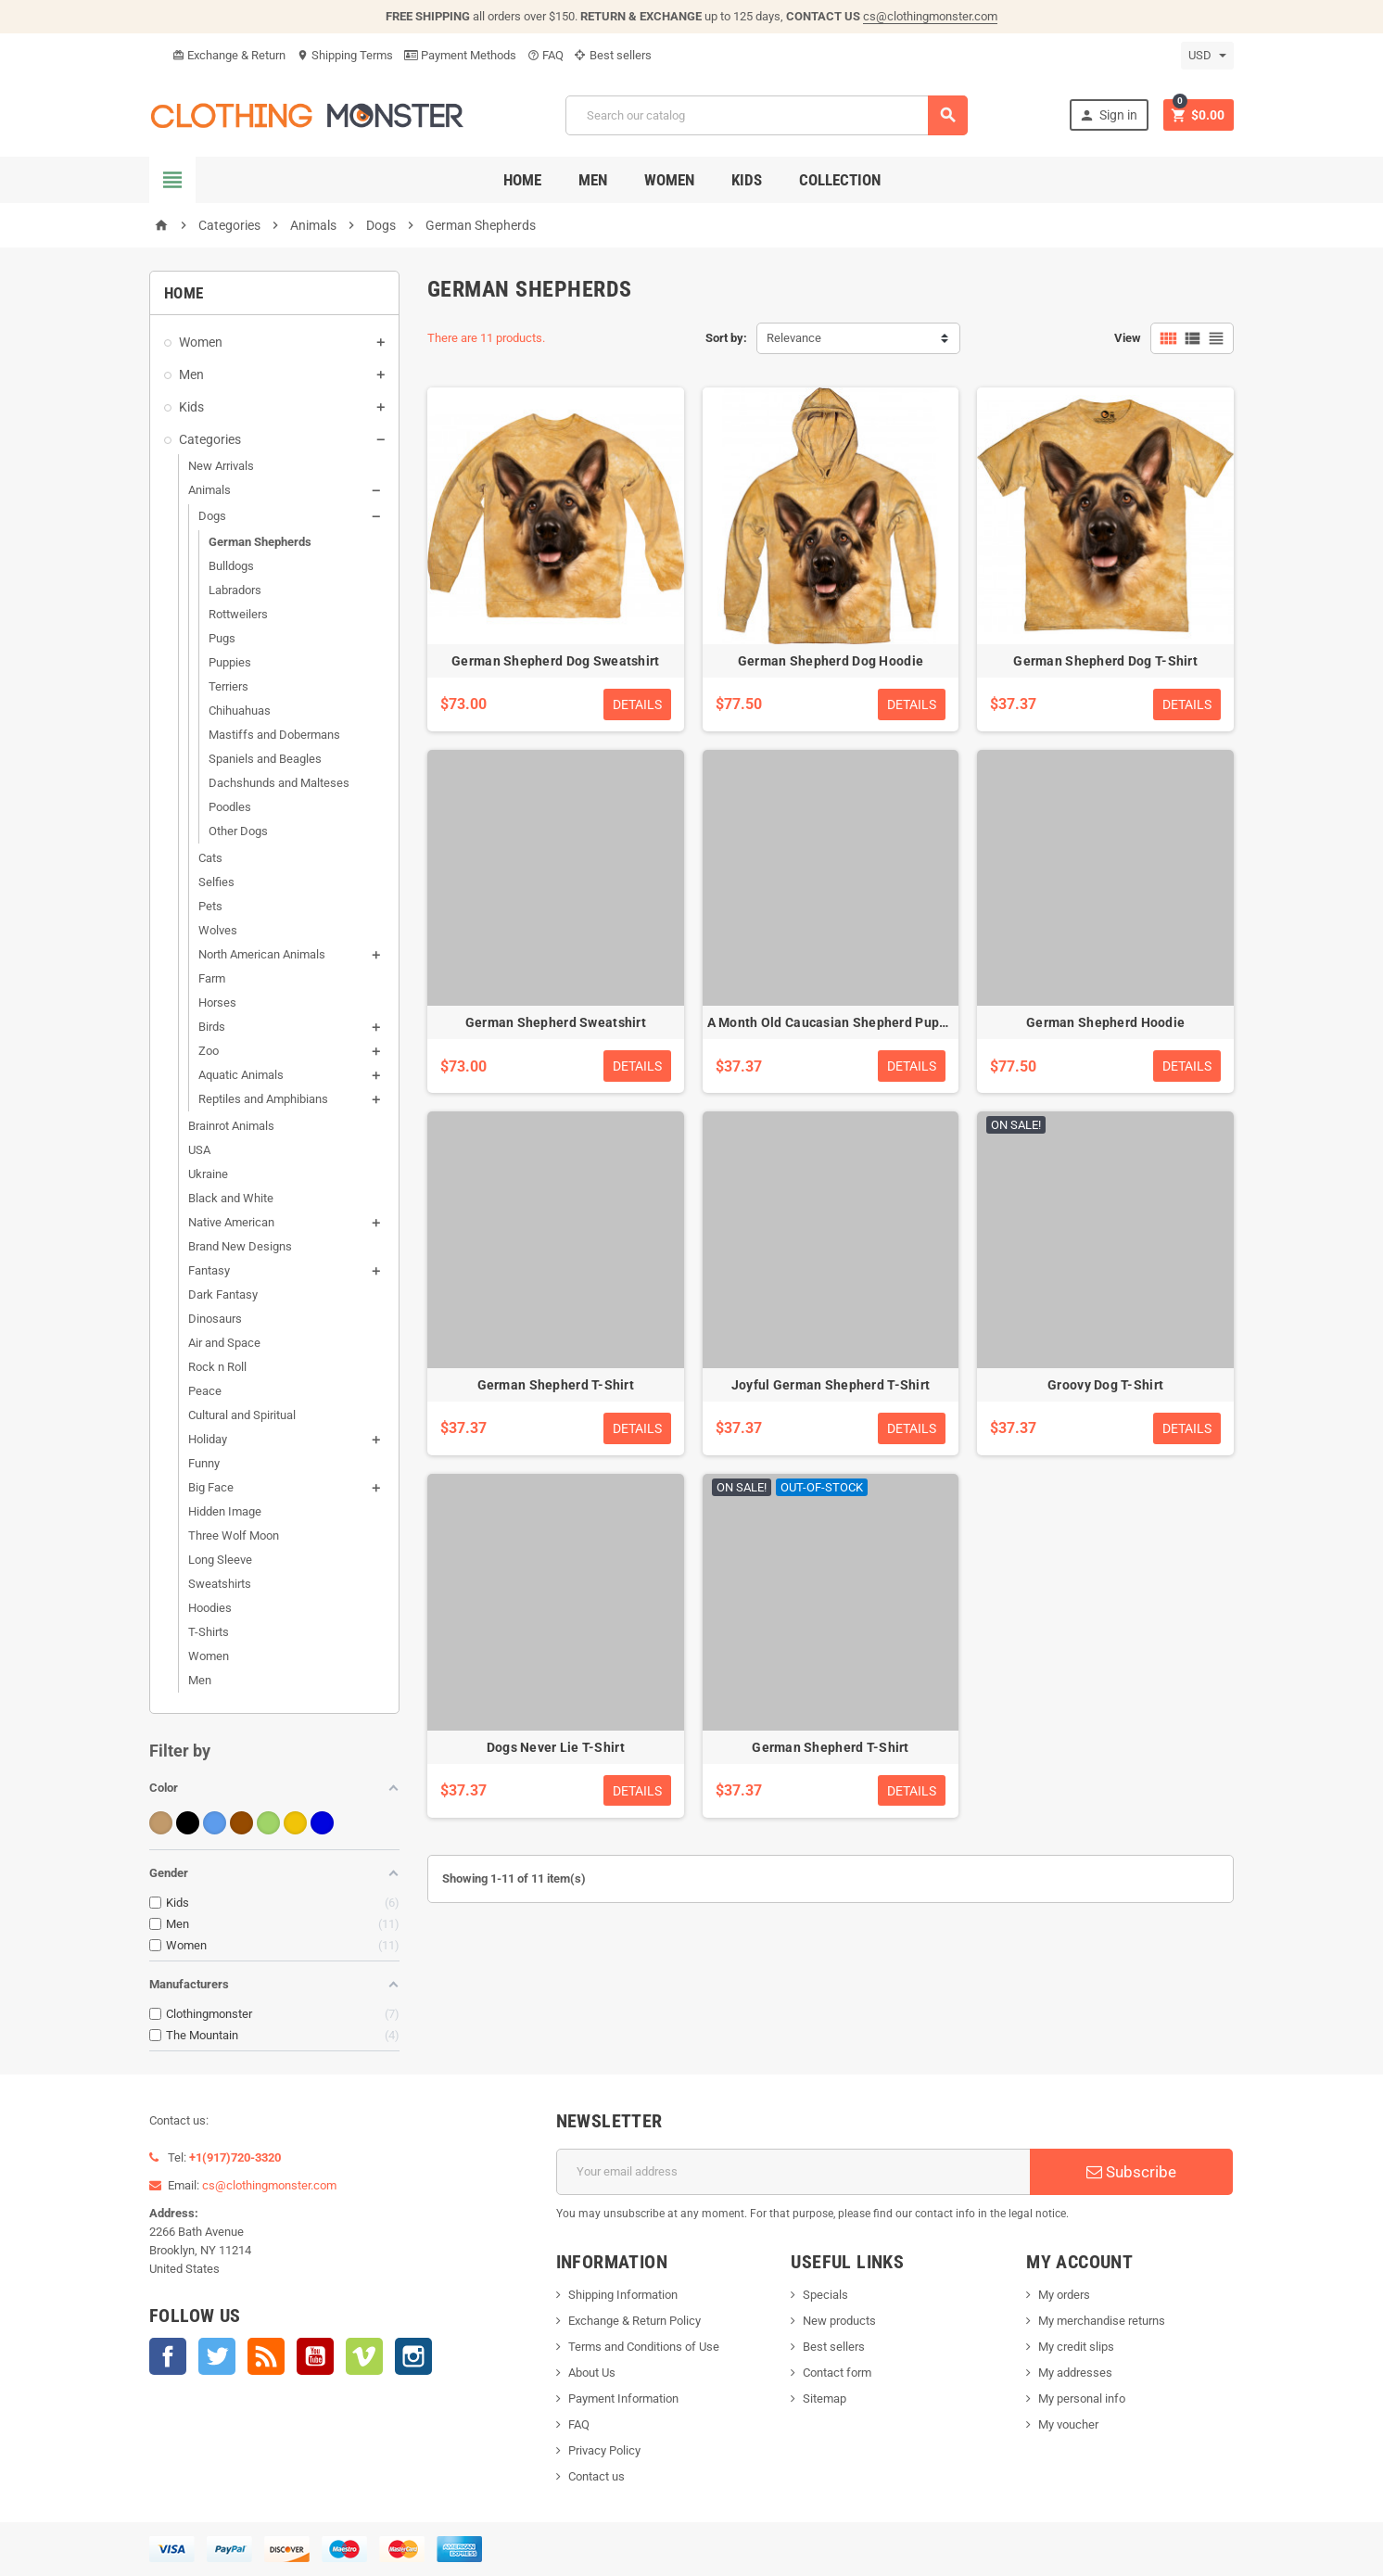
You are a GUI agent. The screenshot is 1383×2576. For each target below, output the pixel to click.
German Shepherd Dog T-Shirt (1105, 661)
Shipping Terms (345, 55)
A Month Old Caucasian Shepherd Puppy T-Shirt (853, 1022)
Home (522, 180)
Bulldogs (231, 566)
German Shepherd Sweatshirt (555, 1022)
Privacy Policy (604, 2450)
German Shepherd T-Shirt (555, 1384)
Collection (840, 180)
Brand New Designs (240, 1246)
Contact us (596, 2476)
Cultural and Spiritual (242, 1415)
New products (839, 2321)
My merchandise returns (1101, 2321)
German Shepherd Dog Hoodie (830, 661)
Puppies (230, 662)
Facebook (167, 2356)
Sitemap (824, 2398)
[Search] (766, 115)
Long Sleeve (220, 1560)
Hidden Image (224, 1511)
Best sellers (613, 55)
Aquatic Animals (241, 1075)
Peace (205, 1391)
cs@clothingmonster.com (930, 16)
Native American (231, 1222)
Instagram (413, 2356)
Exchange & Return (228, 55)
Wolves (217, 930)
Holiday (207, 1439)
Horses (217, 1002)
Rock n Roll (217, 1367)
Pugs (222, 638)
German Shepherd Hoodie (1105, 1022)
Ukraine (208, 1174)
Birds (211, 1027)
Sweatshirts (219, 1584)
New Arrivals (221, 466)
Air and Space (224, 1343)
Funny (204, 1463)
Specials (825, 2295)
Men (592, 180)
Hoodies (210, 1608)
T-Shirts (208, 1632)
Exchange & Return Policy (634, 2321)
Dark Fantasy (223, 1294)
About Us (591, 2372)
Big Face (211, 1487)
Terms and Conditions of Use (643, 2347)
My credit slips (1076, 2347)
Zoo (208, 1051)
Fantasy (209, 1270)
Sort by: (726, 338)
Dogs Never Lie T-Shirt (556, 1747)
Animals (209, 490)
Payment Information (623, 2398)
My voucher (1068, 2424)
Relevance (794, 338)
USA (199, 1150)
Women (669, 180)
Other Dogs (238, 831)
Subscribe (1131, 2172)
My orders (1064, 2295)
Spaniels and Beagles (265, 759)
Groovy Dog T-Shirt (1105, 1384)
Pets (210, 906)
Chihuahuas (240, 710)
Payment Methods (460, 55)
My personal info (1081, 2398)
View (1127, 338)
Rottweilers (238, 614)
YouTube (315, 2356)
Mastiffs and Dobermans (274, 735)
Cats (210, 858)
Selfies (216, 882)
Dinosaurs (215, 1319)
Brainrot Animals (231, 1126)
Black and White (230, 1198)
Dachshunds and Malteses (279, 783)
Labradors (235, 590)
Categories (210, 439)
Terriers (228, 686)
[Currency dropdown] (1207, 56)
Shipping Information (623, 2295)
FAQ (545, 55)
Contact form (837, 2372)
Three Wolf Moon (233, 1535)
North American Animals (261, 954)
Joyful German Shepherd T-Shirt (830, 1384)
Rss (266, 2356)
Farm (211, 978)
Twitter (216, 2356)
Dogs (212, 516)
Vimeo (364, 2356)
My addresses (1075, 2372)
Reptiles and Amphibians (263, 1099)
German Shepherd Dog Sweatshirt (555, 661)
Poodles (230, 807)
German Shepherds (260, 542)
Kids (746, 180)
